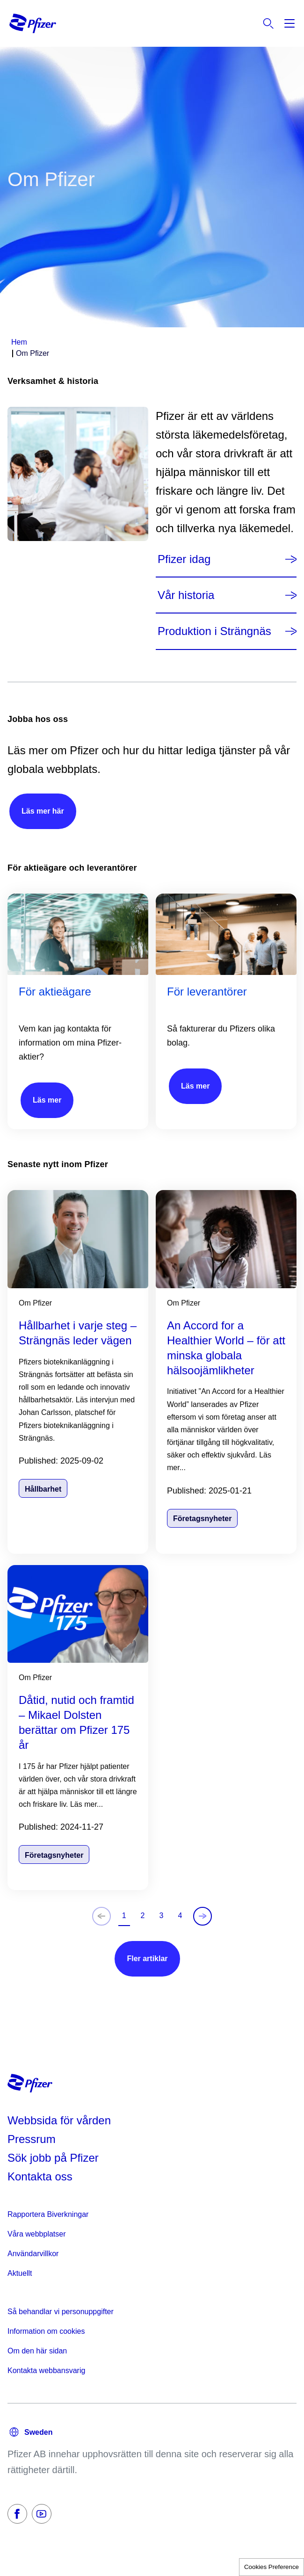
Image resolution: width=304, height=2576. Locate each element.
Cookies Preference (271, 2566)
